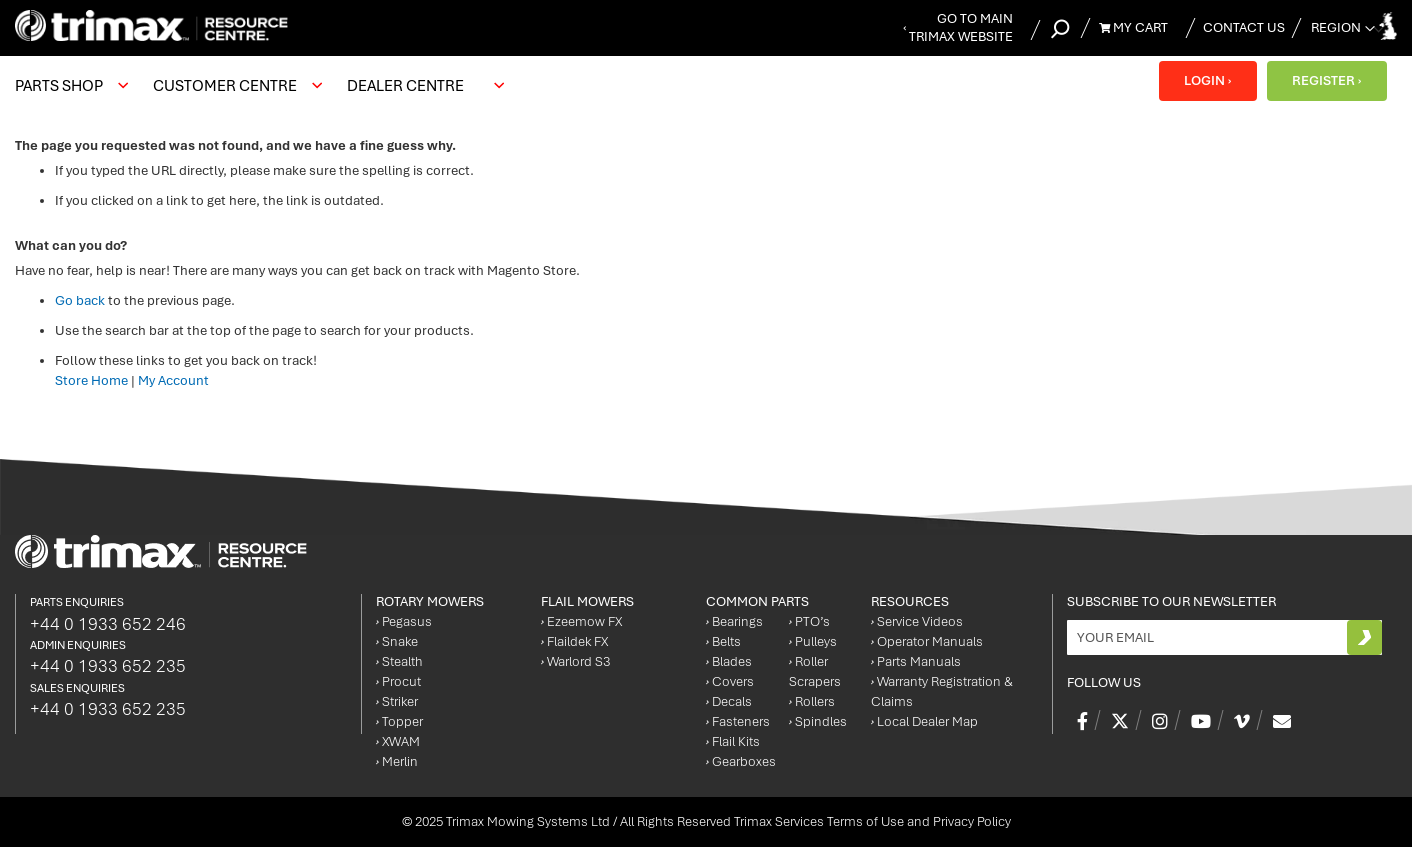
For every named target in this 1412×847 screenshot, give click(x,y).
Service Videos (917, 621)
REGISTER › (1326, 80)
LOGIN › (1207, 80)
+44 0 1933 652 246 (108, 624)
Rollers (812, 701)
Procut (398, 681)
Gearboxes (741, 761)
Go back (80, 300)
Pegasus (404, 621)
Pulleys (813, 641)
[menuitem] (69, 86)
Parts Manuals (916, 661)
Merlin (397, 761)
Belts (723, 641)
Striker (397, 701)
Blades (729, 661)
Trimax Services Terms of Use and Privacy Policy (872, 821)
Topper (399, 721)
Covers (730, 681)
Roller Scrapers (815, 671)
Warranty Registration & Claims (942, 691)
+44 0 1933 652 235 (108, 666)
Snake (397, 641)
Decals (729, 701)
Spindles (818, 721)
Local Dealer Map (924, 721)
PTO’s (809, 621)
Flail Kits (733, 741)
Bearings (734, 621)
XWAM (398, 741)
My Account (173, 380)
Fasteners (738, 721)
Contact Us (1244, 27)
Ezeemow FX (581, 621)
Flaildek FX (574, 641)
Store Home (91, 380)
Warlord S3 (575, 661)
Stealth (399, 661)
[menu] (264, 86)
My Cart (1133, 27)
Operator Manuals (927, 641)
